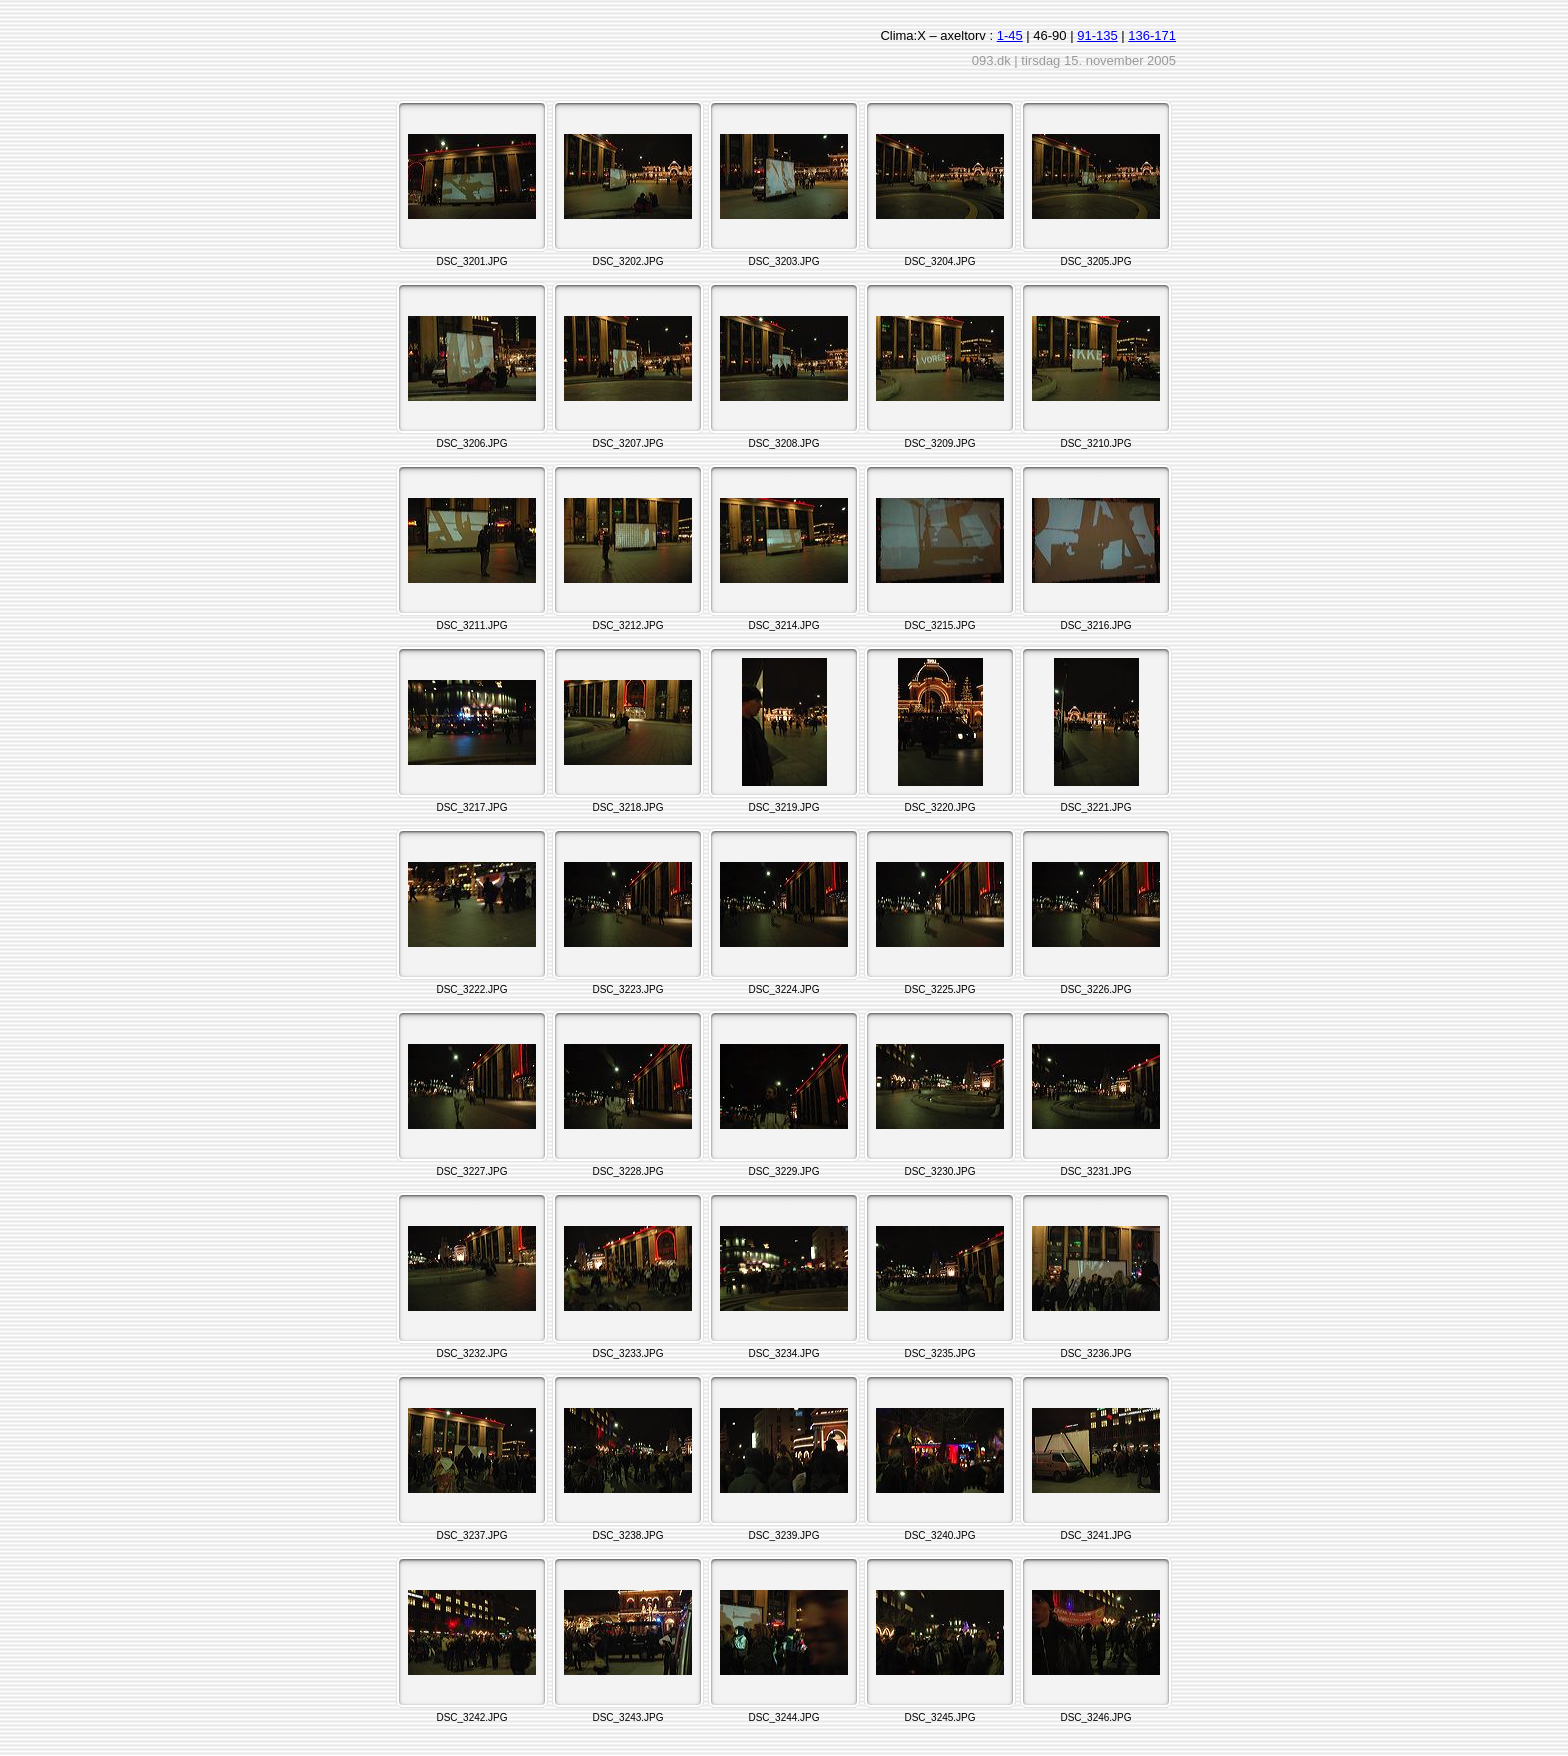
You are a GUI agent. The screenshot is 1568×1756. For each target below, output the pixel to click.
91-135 (1097, 35)
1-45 (1010, 35)
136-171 (1152, 35)
